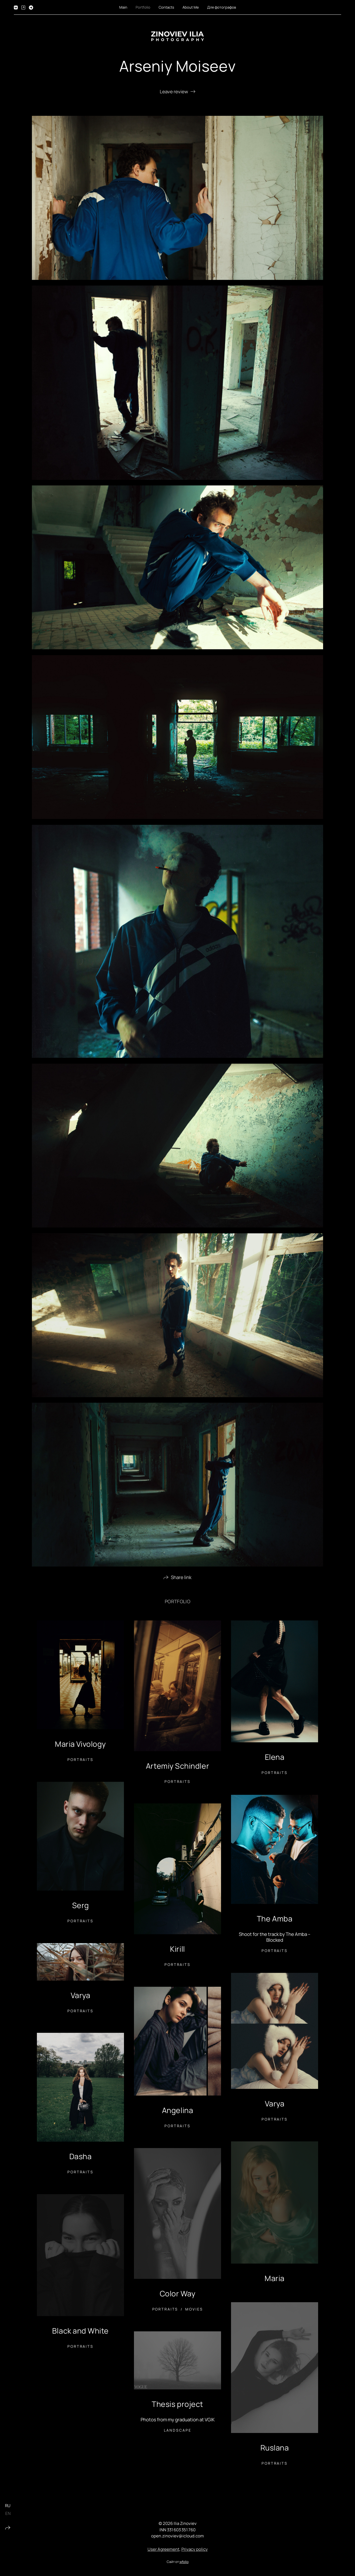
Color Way (178, 2296)
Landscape (177, 2432)
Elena (275, 1759)
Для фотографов (221, 7)
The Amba (274, 1921)
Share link (181, 1580)
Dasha (80, 2159)
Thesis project (177, 2406)
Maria (275, 2281)
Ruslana (274, 2450)
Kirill (177, 1951)
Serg (80, 1908)
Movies (194, 2311)
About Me (190, 7)
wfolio (184, 2564)
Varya (80, 1998)
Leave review (174, 91)
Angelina (177, 2113)
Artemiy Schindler (177, 1768)
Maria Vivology (80, 1746)
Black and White (80, 2333)
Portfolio (143, 7)
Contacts (166, 7)
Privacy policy (194, 2552)
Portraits (80, 1762)
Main (123, 7)
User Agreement (163, 2552)
